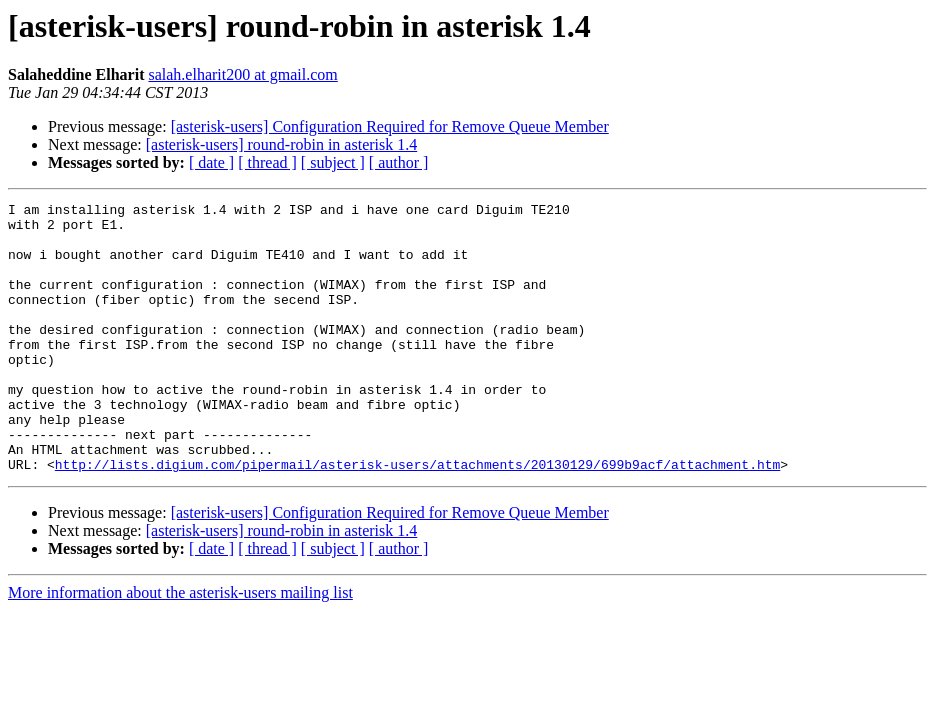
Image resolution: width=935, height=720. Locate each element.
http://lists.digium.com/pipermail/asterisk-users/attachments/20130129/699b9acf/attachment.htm (417, 518)
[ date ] (211, 162)
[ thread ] (267, 162)
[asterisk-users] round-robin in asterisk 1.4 (282, 144)
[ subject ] (333, 162)
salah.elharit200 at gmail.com (242, 74)
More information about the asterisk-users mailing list (180, 646)
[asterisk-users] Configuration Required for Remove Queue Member (390, 126)
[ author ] (399, 162)
